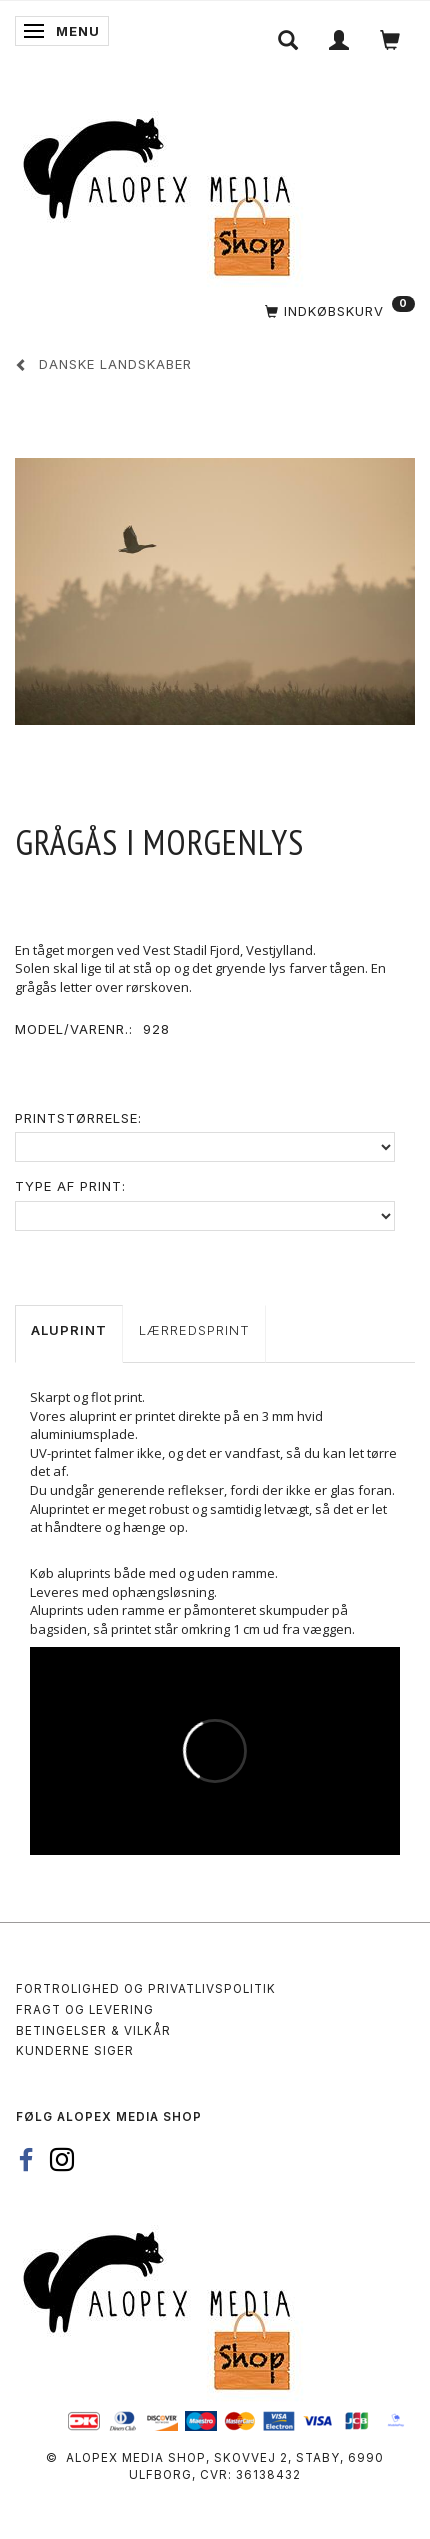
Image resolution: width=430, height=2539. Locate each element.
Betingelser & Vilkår (93, 2031)
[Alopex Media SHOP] (165, 193)
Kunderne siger (75, 2051)
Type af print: (70, 1186)
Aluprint (69, 1330)
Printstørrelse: (78, 1118)
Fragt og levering (85, 2010)
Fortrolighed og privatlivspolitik (146, 1989)
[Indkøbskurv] (222, 311)
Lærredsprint (194, 1330)
